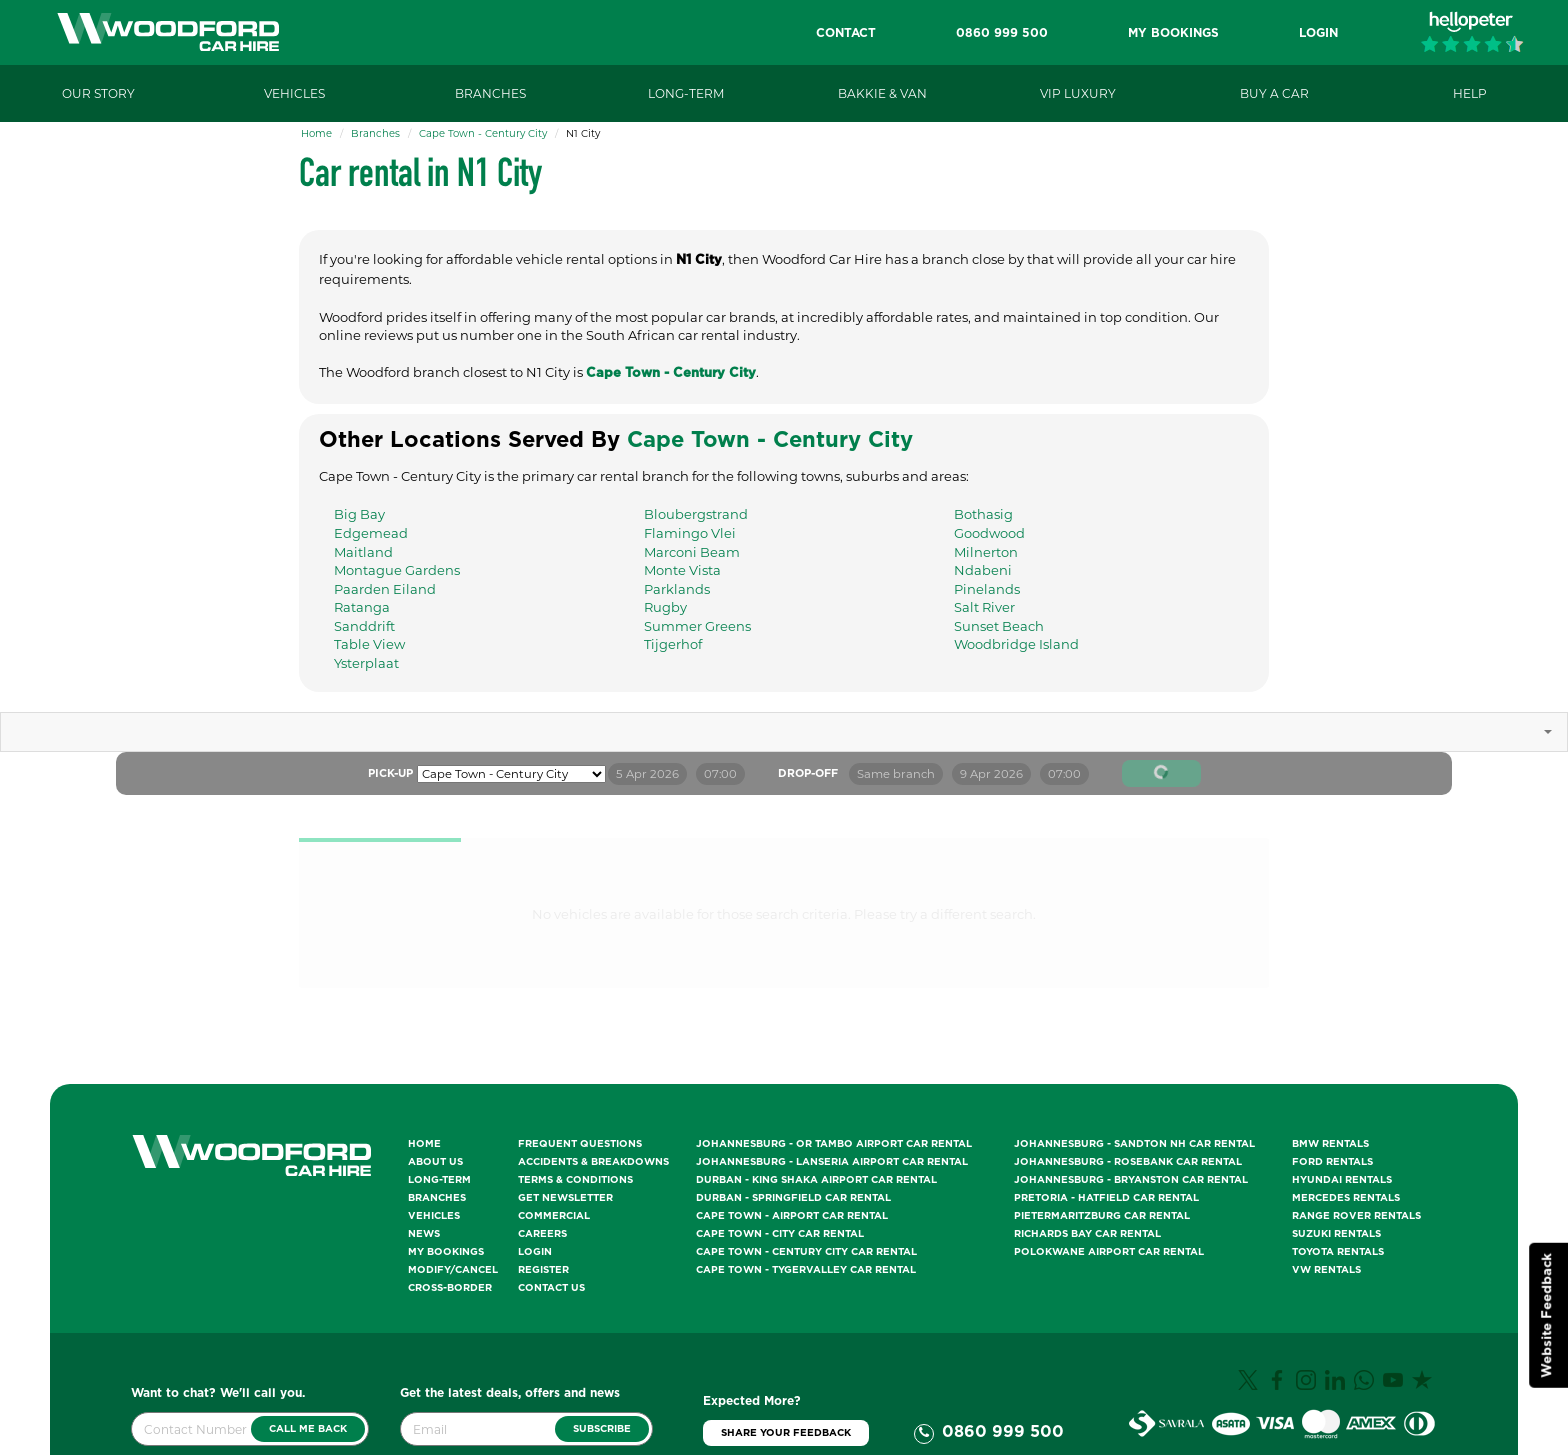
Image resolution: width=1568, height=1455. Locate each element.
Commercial (554, 1216)
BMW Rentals (1330, 1144)
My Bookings (446, 1252)
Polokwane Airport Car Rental (1109, 1252)
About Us (435, 1162)
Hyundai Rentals (1342, 1180)
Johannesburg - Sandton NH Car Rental (1134, 1144)
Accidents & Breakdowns (593, 1162)
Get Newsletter (565, 1198)
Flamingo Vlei (690, 533)
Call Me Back (308, 1429)
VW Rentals (1326, 1270)
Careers (542, 1234)
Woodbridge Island (1016, 644)
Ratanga (362, 607)
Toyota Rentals (1338, 1252)
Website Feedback (1547, 1315)
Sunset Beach (999, 626)
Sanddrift (364, 626)
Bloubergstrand (696, 514)
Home (316, 133)
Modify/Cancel (453, 1270)
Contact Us (551, 1288)
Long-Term (439, 1180)
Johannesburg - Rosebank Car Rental (1128, 1162)
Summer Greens (697, 626)
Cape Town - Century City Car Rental (806, 1252)
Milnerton (986, 552)
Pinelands (987, 589)
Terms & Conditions (575, 1180)
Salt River (984, 607)
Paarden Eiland (385, 589)
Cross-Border (450, 1288)
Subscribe (602, 1429)
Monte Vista (682, 570)
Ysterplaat (366, 663)
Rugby (665, 607)
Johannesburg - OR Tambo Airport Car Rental (834, 1144)
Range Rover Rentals (1356, 1216)
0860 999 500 (1003, 1432)
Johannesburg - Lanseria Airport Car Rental (832, 1162)
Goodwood (989, 533)
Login (535, 1252)
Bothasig (983, 514)
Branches (375, 133)
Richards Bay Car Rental (1087, 1234)
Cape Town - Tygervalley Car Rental (806, 1270)
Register (543, 1270)
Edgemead (371, 533)
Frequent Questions (580, 1144)
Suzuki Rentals (1336, 1234)
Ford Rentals (1332, 1162)
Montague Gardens (397, 570)
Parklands (677, 589)
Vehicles (434, 1216)
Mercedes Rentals (1346, 1198)
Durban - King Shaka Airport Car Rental (816, 1180)
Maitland (363, 552)
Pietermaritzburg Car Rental (1102, 1216)
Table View (369, 644)
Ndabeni (983, 570)
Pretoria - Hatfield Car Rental (1106, 1198)
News (424, 1234)
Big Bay (359, 514)
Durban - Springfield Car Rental (793, 1198)
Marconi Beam (692, 552)
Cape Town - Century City (483, 133)
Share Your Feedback (786, 1433)
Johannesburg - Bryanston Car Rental (1131, 1180)
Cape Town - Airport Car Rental (792, 1216)
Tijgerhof (673, 644)
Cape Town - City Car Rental (780, 1234)
